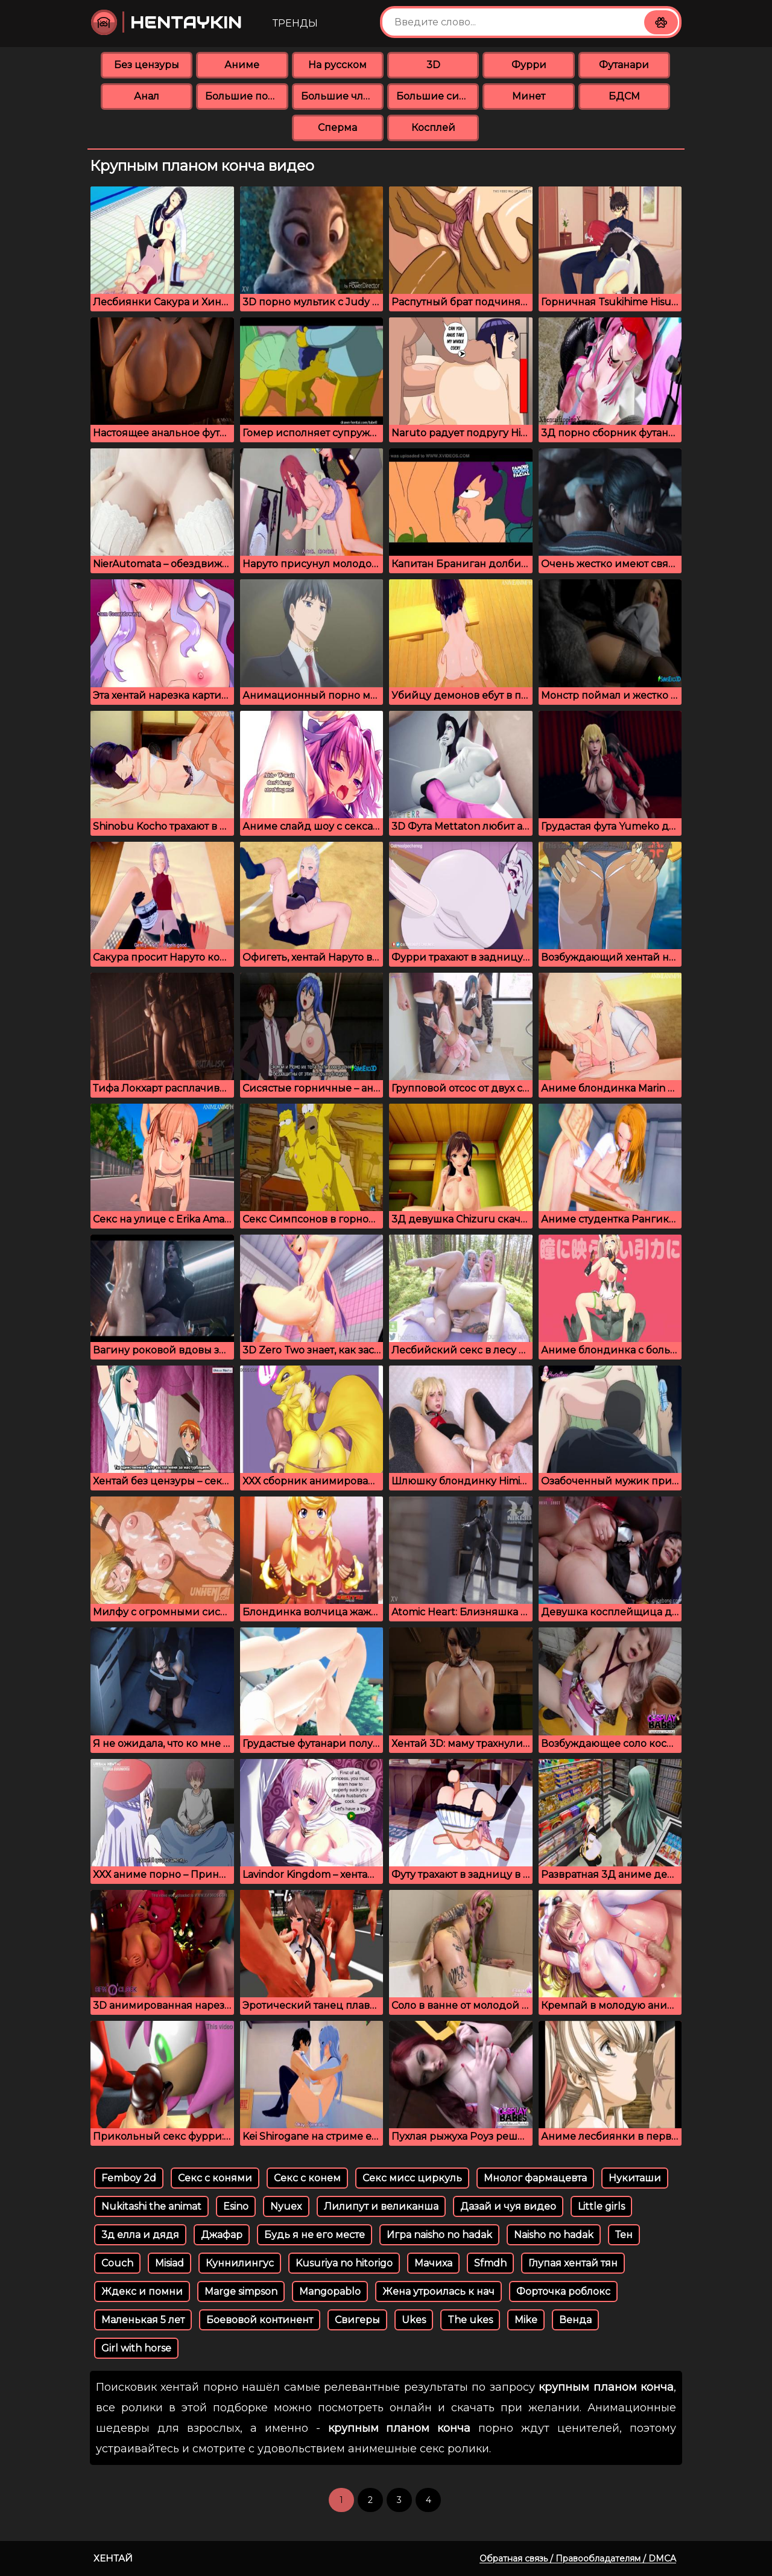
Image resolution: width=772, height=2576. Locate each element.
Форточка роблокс (563, 2291)
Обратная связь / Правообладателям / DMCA (577, 2558)
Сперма (337, 127)
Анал (146, 96)
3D (433, 65)
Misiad (169, 2263)
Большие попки (246, 96)
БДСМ (624, 96)
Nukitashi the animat (151, 2206)
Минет (528, 96)
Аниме (241, 65)
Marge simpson (240, 2291)
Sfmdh (490, 2263)
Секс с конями (215, 2178)
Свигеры (357, 2320)
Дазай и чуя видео (508, 2206)
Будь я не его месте (314, 2234)
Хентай (113, 2558)
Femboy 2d (128, 2178)
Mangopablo (330, 2291)
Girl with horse (136, 2348)
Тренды (295, 23)
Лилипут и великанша (381, 2206)
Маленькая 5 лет (143, 2320)
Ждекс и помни (142, 2291)
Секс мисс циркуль (412, 2178)
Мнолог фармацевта (535, 2178)
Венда (575, 2320)
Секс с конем (307, 2178)
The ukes (470, 2320)
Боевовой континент (259, 2320)
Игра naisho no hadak (439, 2234)
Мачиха (433, 2263)
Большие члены (342, 96)
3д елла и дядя (140, 2234)
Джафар (221, 2234)
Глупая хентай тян (573, 2263)
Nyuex (286, 2206)
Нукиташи (635, 2178)
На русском (337, 65)
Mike (525, 2320)
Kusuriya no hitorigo (344, 2263)
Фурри (528, 65)
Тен (624, 2234)
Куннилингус (240, 2263)
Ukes (414, 2320)
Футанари (624, 65)
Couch (117, 2263)
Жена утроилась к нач (438, 2291)
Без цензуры (146, 65)
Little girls (601, 2206)
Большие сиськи (437, 96)
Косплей (433, 127)
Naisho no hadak (553, 2234)
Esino (235, 2206)
